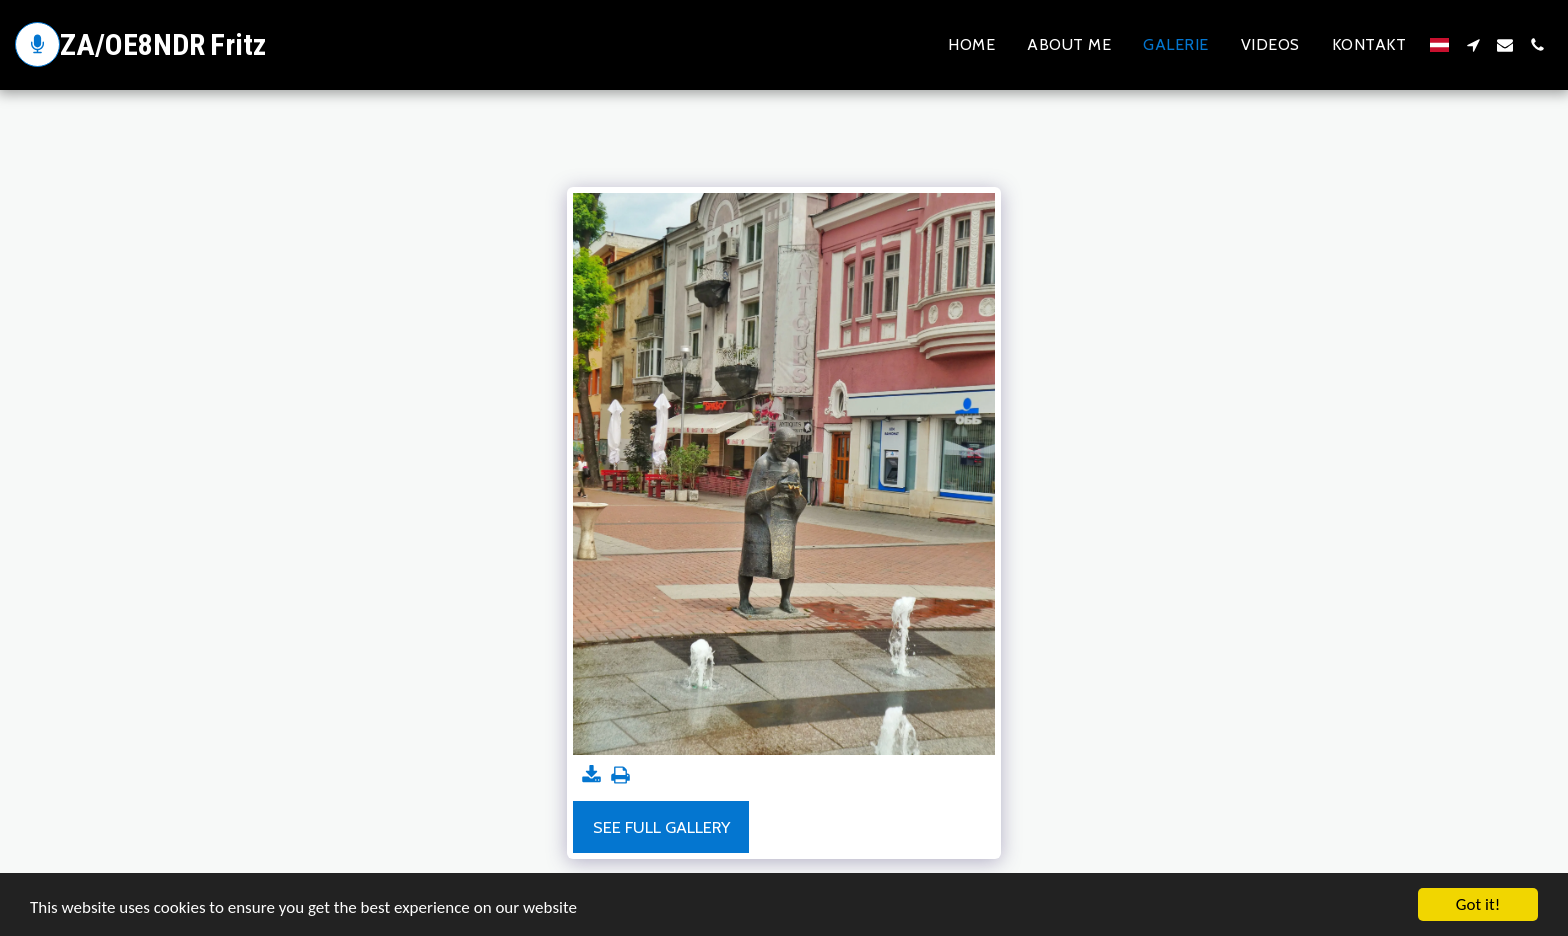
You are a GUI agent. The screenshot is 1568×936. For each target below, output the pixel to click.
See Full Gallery (661, 827)
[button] (1473, 45)
